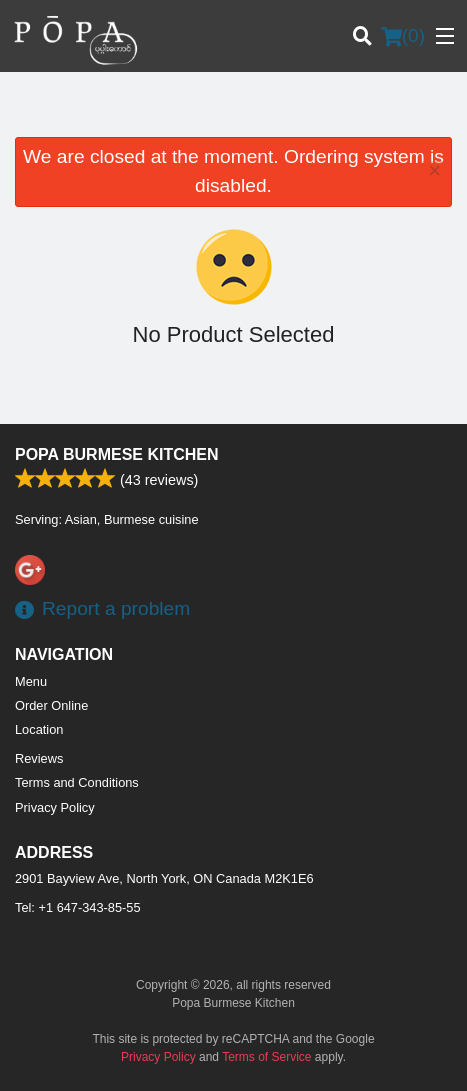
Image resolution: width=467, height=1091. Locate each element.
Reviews (39, 758)
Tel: (78, 907)
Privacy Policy (55, 807)
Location (39, 729)
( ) (403, 36)
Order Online (51, 705)
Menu (31, 681)
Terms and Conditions (77, 782)
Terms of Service (266, 1057)
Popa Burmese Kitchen (117, 454)
